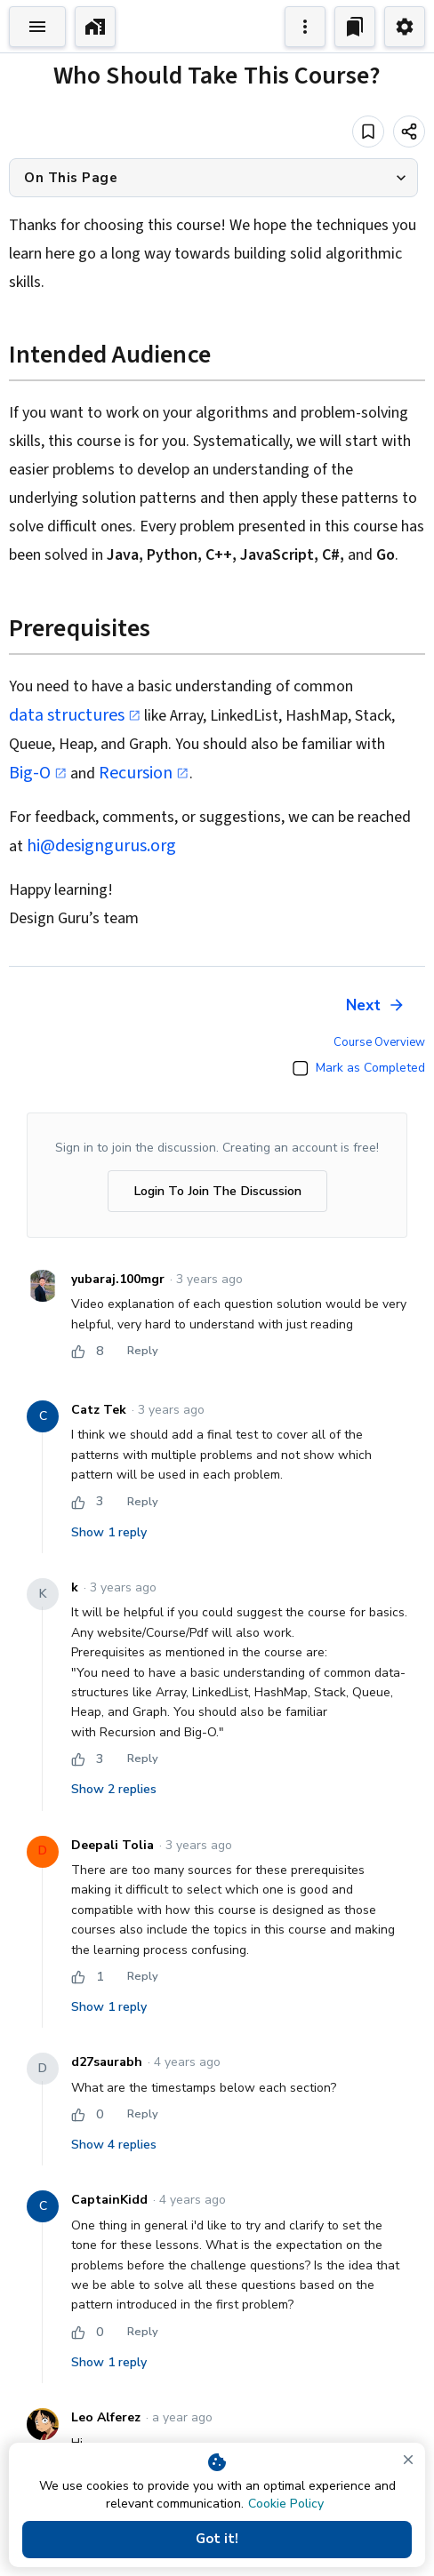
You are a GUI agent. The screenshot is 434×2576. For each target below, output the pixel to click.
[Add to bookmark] (368, 132)
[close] (408, 2459)
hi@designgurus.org (101, 845)
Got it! (217, 2539)
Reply (142, 1351)
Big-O (38, 773)
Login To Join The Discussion (217, 1191)
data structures (75, 715)
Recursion (144, 773)
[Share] (409, 132)
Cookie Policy (286, 2503)
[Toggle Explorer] (37, 26)
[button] (213, 177)
